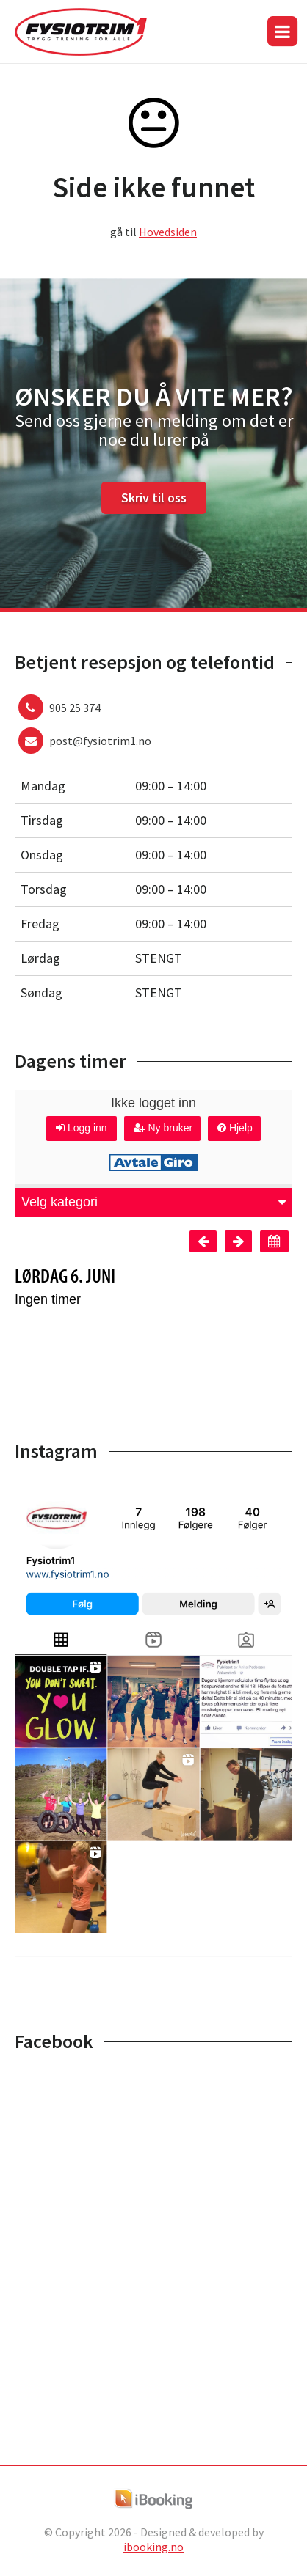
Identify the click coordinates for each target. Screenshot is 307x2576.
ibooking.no (153, 2546)
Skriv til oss (154, 497)
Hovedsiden (168, 231)
